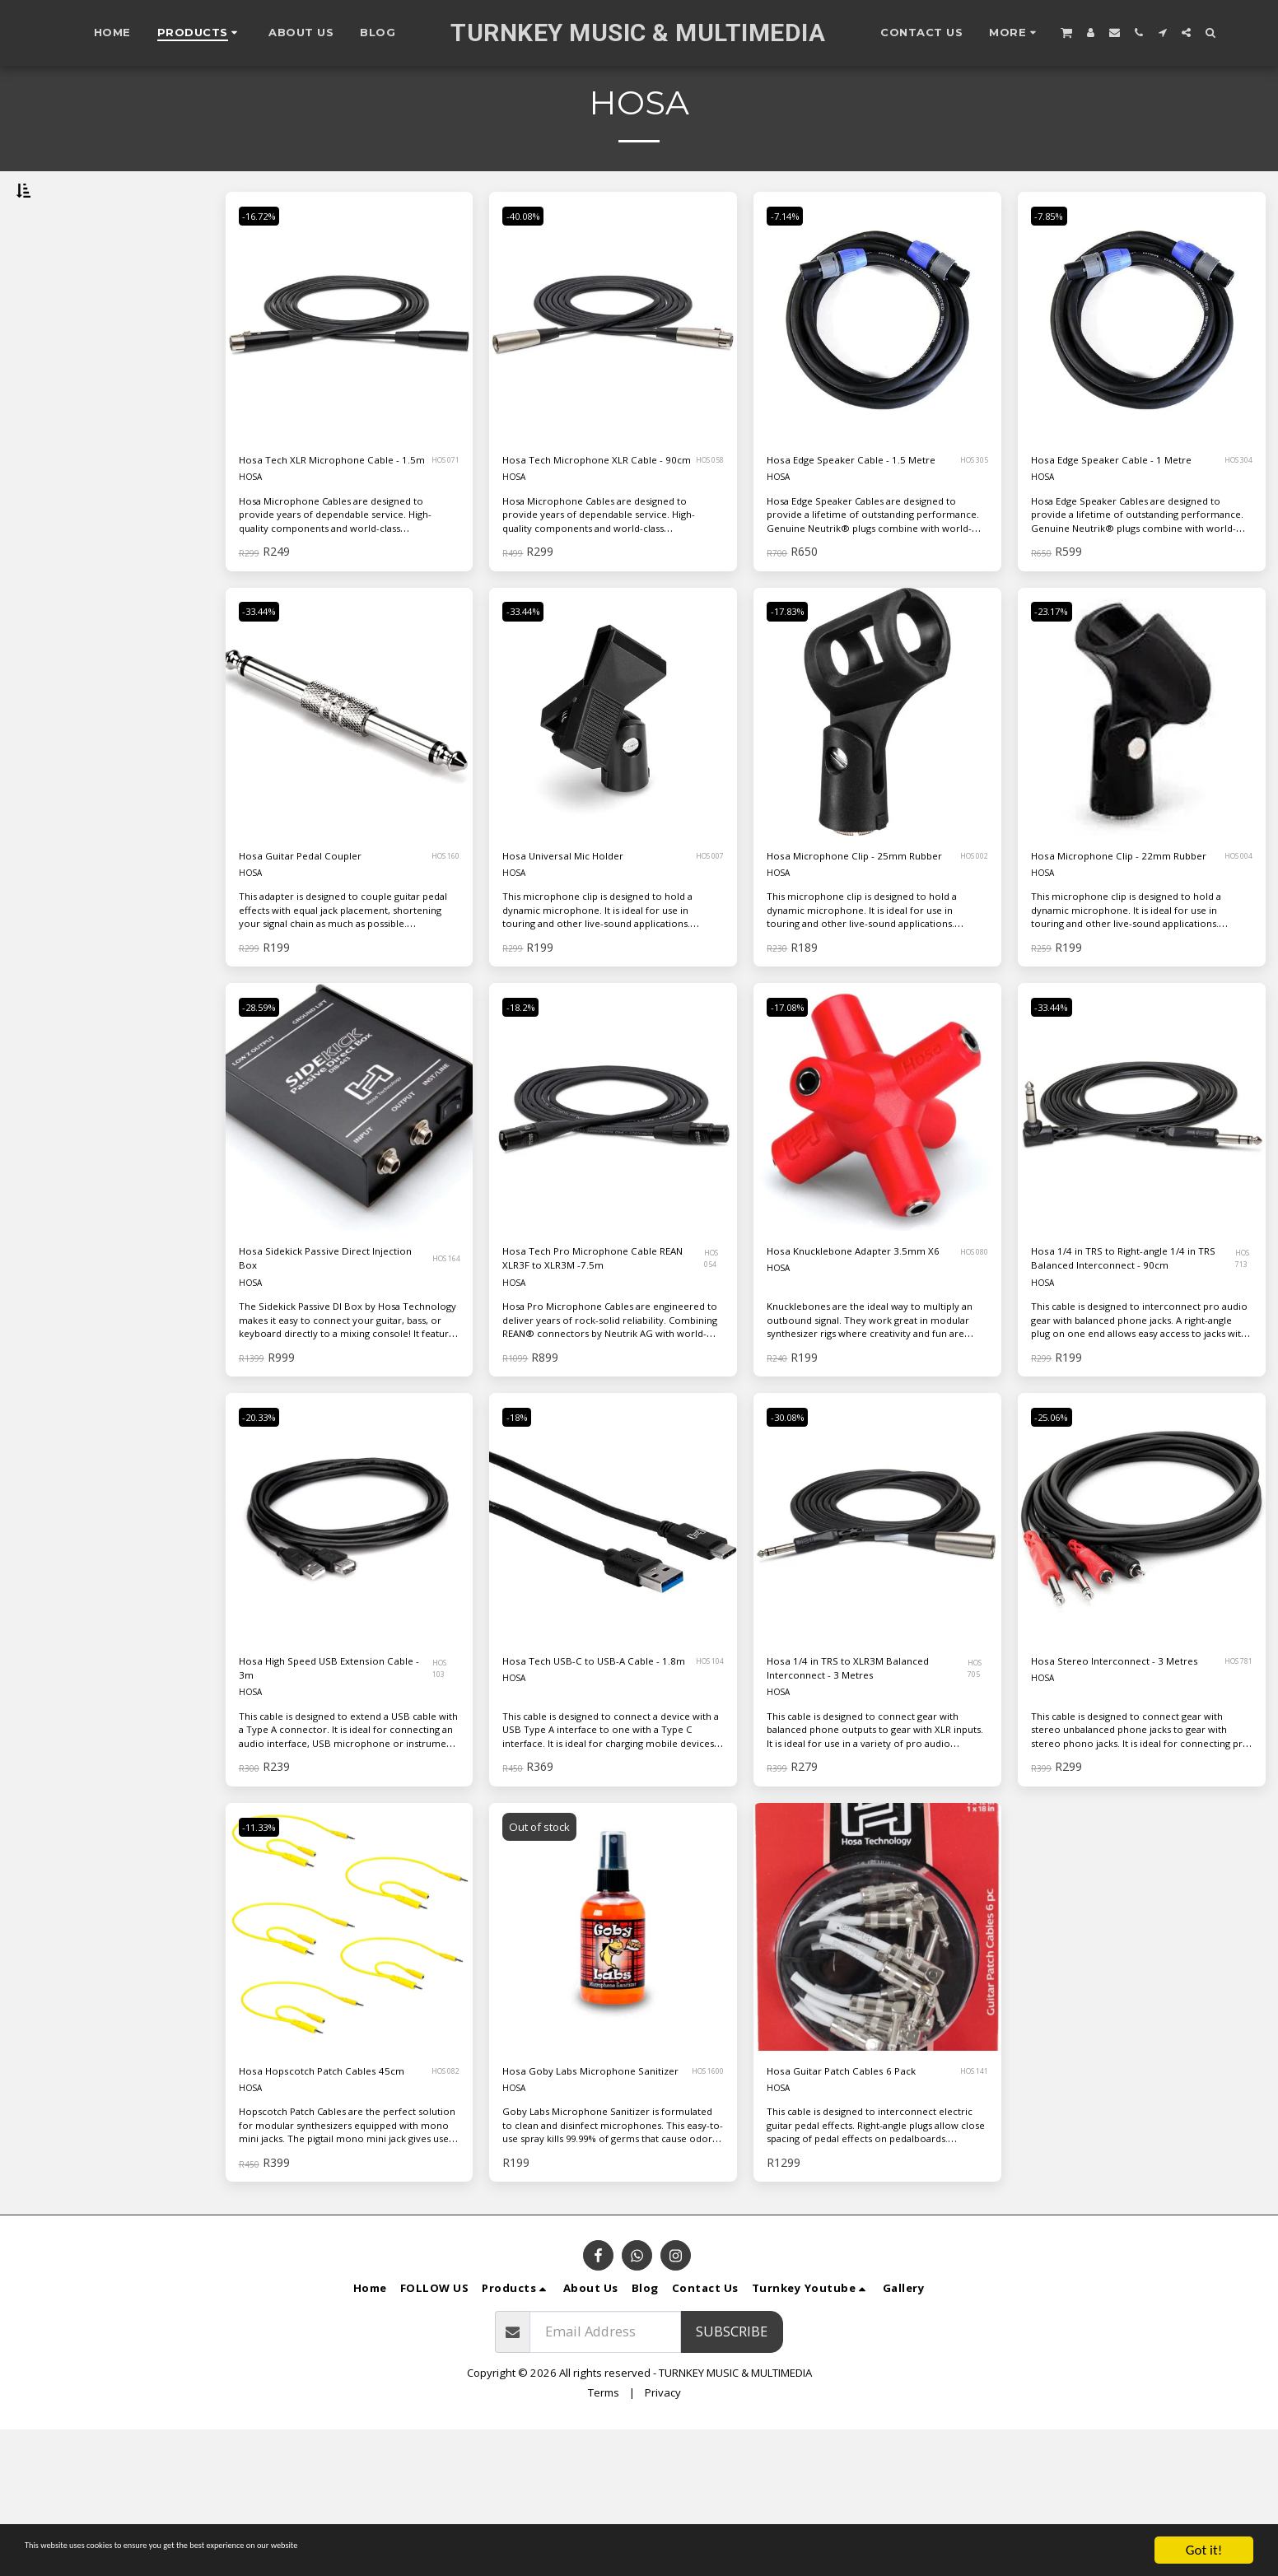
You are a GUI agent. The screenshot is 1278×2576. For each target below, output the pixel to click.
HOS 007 (706, 928)
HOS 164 (443, 1360)
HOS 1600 (702, 2204)
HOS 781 (1232, 1782)
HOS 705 (978, 1782)
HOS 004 (1233, 937)
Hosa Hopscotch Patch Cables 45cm (333, 2204)
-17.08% (794, 1103)
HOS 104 (706, 1782)
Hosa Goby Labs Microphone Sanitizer (593, 2204)
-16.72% (266, 258)
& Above (71, 434)
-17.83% (794, 680)
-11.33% (266, 1947)
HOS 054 (715, 1360)
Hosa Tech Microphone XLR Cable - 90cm (590, 515)
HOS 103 (444, 1782)
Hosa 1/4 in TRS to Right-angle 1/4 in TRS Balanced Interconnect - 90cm (1127, 1360)
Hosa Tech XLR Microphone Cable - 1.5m (326, 515)
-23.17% (1059, 680)
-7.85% (1055, 258)
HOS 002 (969, 937)
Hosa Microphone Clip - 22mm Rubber (1106, 937)
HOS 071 (442, 515)
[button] (1066, 32)
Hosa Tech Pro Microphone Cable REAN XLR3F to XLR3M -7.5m (591, 1360)
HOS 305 (967, 515)
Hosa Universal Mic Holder (588, 927)
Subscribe (731, 2477)
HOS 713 (1243, 1360)
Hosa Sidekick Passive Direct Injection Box (329, 1359)
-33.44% (266, 680)
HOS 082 (439, 2204)
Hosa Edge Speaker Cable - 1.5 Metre (861, 515)
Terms (603, 2539)
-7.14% (791, 258)
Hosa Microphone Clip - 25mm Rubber (842, 937)
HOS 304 (1231, 515)
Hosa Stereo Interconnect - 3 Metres (1121, 1781)
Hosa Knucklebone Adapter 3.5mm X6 (853, 1359)
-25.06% (1059, 1524)
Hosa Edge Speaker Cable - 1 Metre (1120, 515)
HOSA (252, 545)
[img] (349, 358)
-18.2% (526, 1103)
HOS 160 (441, 928)
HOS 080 (968, 1360)
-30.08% (794, 1524)
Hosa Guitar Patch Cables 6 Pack (852, 2204)
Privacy (663, 2539)
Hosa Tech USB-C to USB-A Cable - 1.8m (588, 1781)
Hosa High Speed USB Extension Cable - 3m (309, 1781)
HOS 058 (706, 515)
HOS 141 (964, 2204)
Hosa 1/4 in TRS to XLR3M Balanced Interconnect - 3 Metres (848, 1782)
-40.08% (530, 258)
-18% (522, 1524)
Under (66, 345)
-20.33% (266, 1524)
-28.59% (266, 1103)
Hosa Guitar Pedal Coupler (323, 927)
